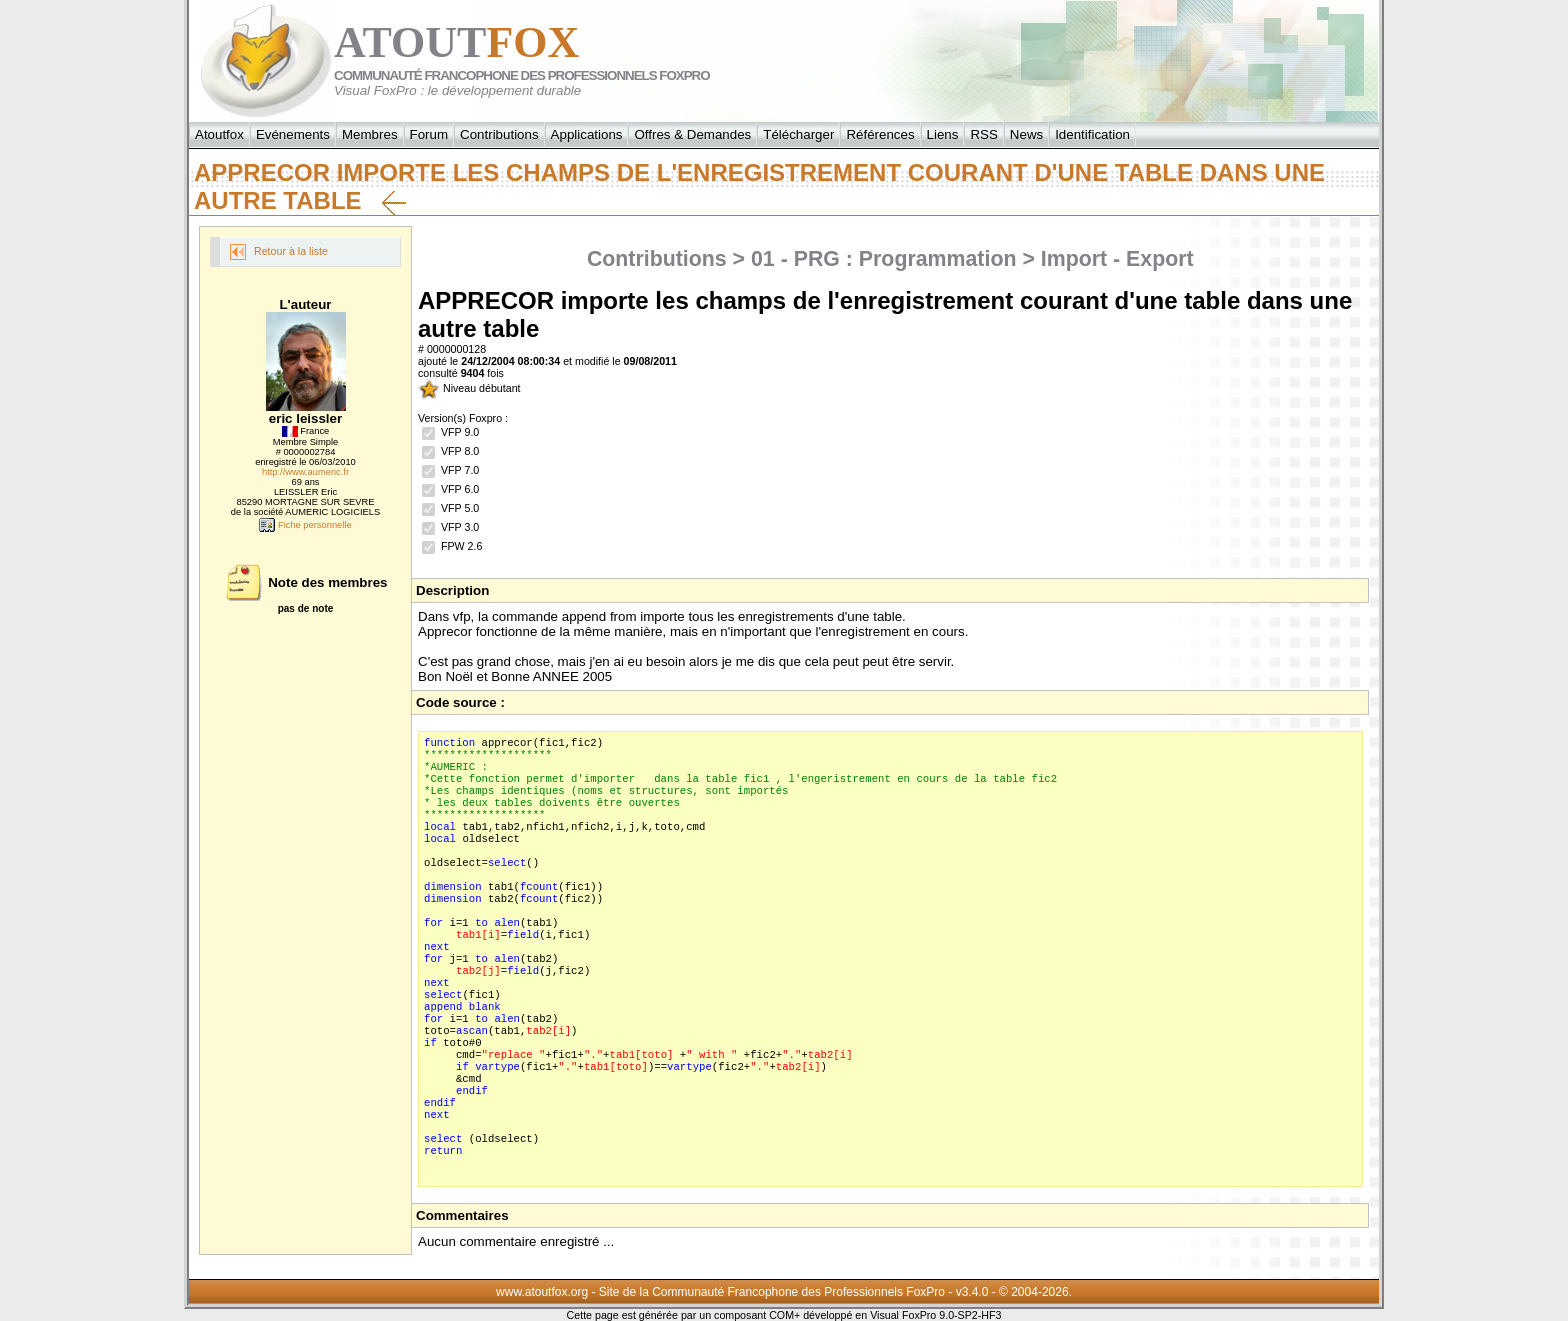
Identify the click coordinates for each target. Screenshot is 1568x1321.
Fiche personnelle (305, 525)
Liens (943, 134)
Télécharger (798, 134)
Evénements (293, 134)
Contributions (499, 134)
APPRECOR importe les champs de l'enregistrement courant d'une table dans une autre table (759, 187)
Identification (1092, 134)
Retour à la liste (279, 252)
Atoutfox (219, 134)
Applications (587, 134)
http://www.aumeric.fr (305, 472)
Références (880, 134)
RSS (983, 134)
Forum (429, 134)
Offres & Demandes (692, 134)
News (1026, 134)
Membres (370, 134)
